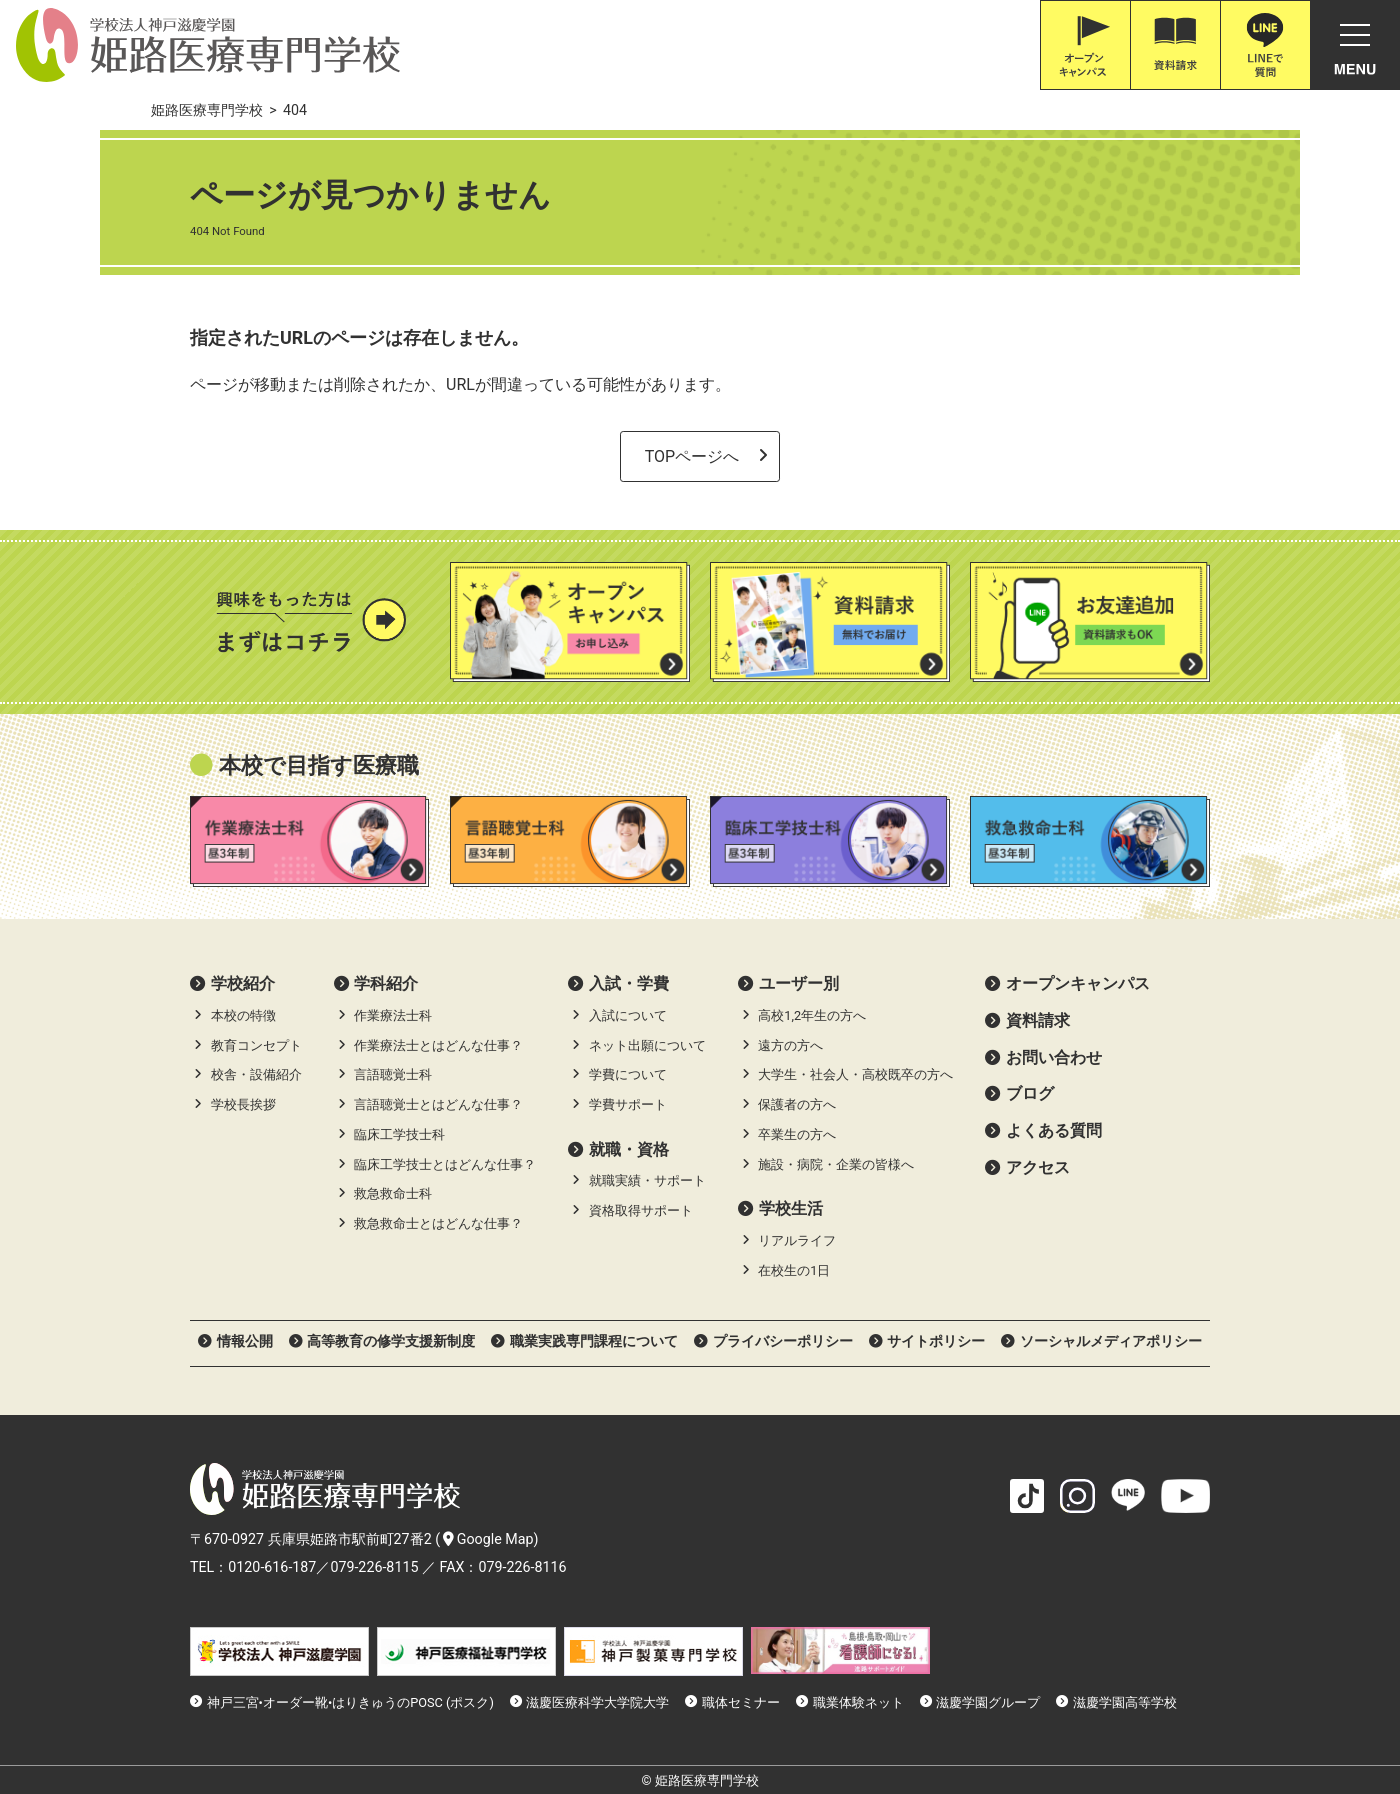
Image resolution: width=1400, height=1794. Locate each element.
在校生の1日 (794, 1270)
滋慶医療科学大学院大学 (597, 1702)
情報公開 (245, 1341)
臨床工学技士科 (399, 1134)
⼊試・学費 (629, 983)
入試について (628, 1015)
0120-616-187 (272, 1567)
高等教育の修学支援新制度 (391, 1341)
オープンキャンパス (1078, 983)
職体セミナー (741, 1702)
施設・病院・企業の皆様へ (836, 1164)
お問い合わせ (1054, 1057)
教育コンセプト (256, 1045)
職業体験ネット (858, 1702)
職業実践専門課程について (594, 1341)
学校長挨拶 (243, 1104)
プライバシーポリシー (783, 1341)
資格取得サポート (641, 1210)
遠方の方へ (790, 1045)
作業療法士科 (393, 1015)
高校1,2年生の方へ (812, 1015)
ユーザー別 (799, 983)
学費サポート (628, 1104)
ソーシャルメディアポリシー (1111, 1341)
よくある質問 (1054, 1130)
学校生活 (791, 1208)
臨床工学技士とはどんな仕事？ (445, 1164)
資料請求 (1038, 1020)
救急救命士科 (393, 1193)
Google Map (488, 1539)
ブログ (1030, 1093)
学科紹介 (386, 983)
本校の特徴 (243, 1015)
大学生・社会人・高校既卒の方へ (855, 1074)
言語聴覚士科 (393, 1074)
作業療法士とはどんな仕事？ (438, 1045)
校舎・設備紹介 (256, 1074)
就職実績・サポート (647, 1180)
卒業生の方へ (797, 1134)
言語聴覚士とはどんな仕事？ (438, 1104)
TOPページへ (692, 456)
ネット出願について (647, 1045)
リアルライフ (797, 1240)
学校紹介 (243, 983)
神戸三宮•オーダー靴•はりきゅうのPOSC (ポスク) (350, 1702)
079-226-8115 (374, 1567)
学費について (628, 1074)
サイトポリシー (936, 1341)
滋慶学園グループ (988, 1702)
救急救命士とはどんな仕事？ (438, 1223)
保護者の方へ (797, 1104)
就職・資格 (629, 1149)
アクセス (1038, 1167)
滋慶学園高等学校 (1125, 1702)
